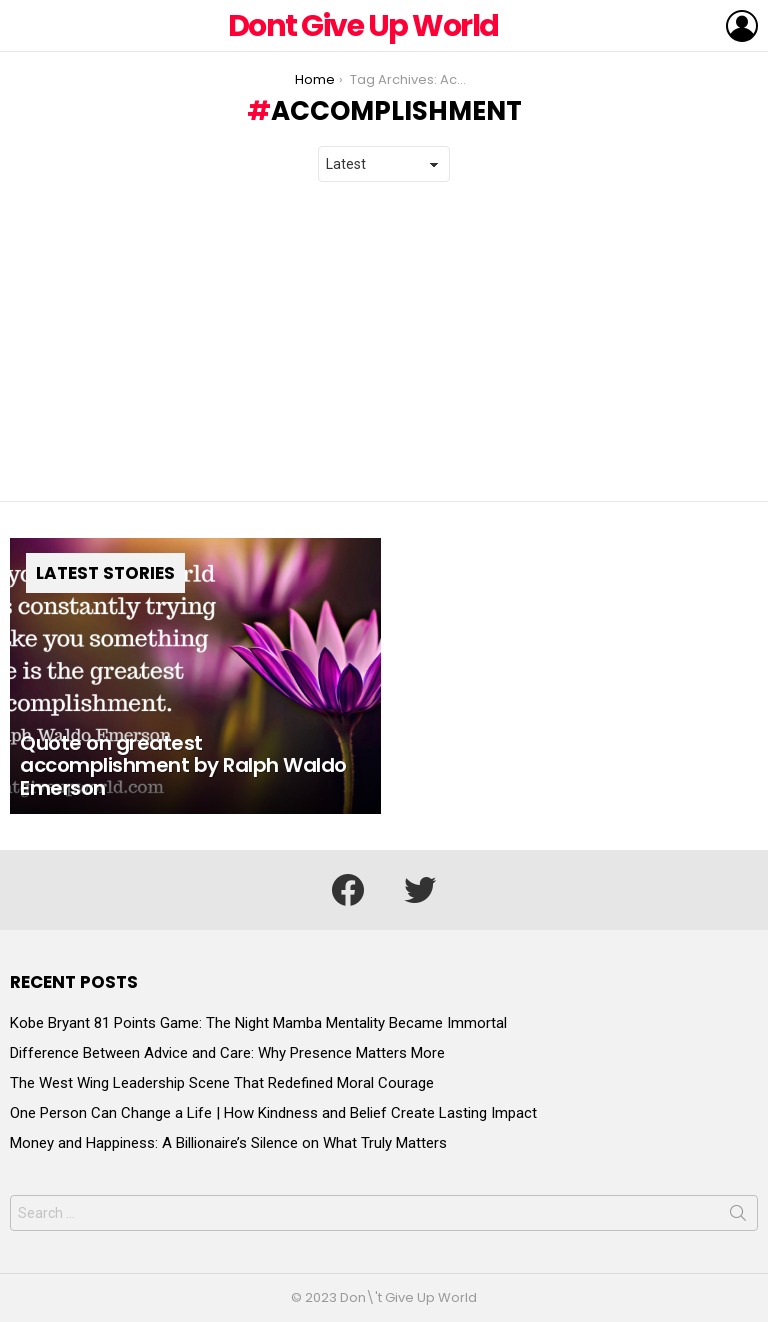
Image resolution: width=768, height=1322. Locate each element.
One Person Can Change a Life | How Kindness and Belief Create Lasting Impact (273, 1113)
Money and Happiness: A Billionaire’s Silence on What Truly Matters (228, 1143)
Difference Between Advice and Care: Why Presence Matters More (227, 1053)
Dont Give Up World (363, 26)
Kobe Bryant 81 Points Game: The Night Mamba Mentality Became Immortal (258, 1023)
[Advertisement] (384, 342)
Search (738, 1217)
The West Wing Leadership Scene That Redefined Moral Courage (222, 1083)
